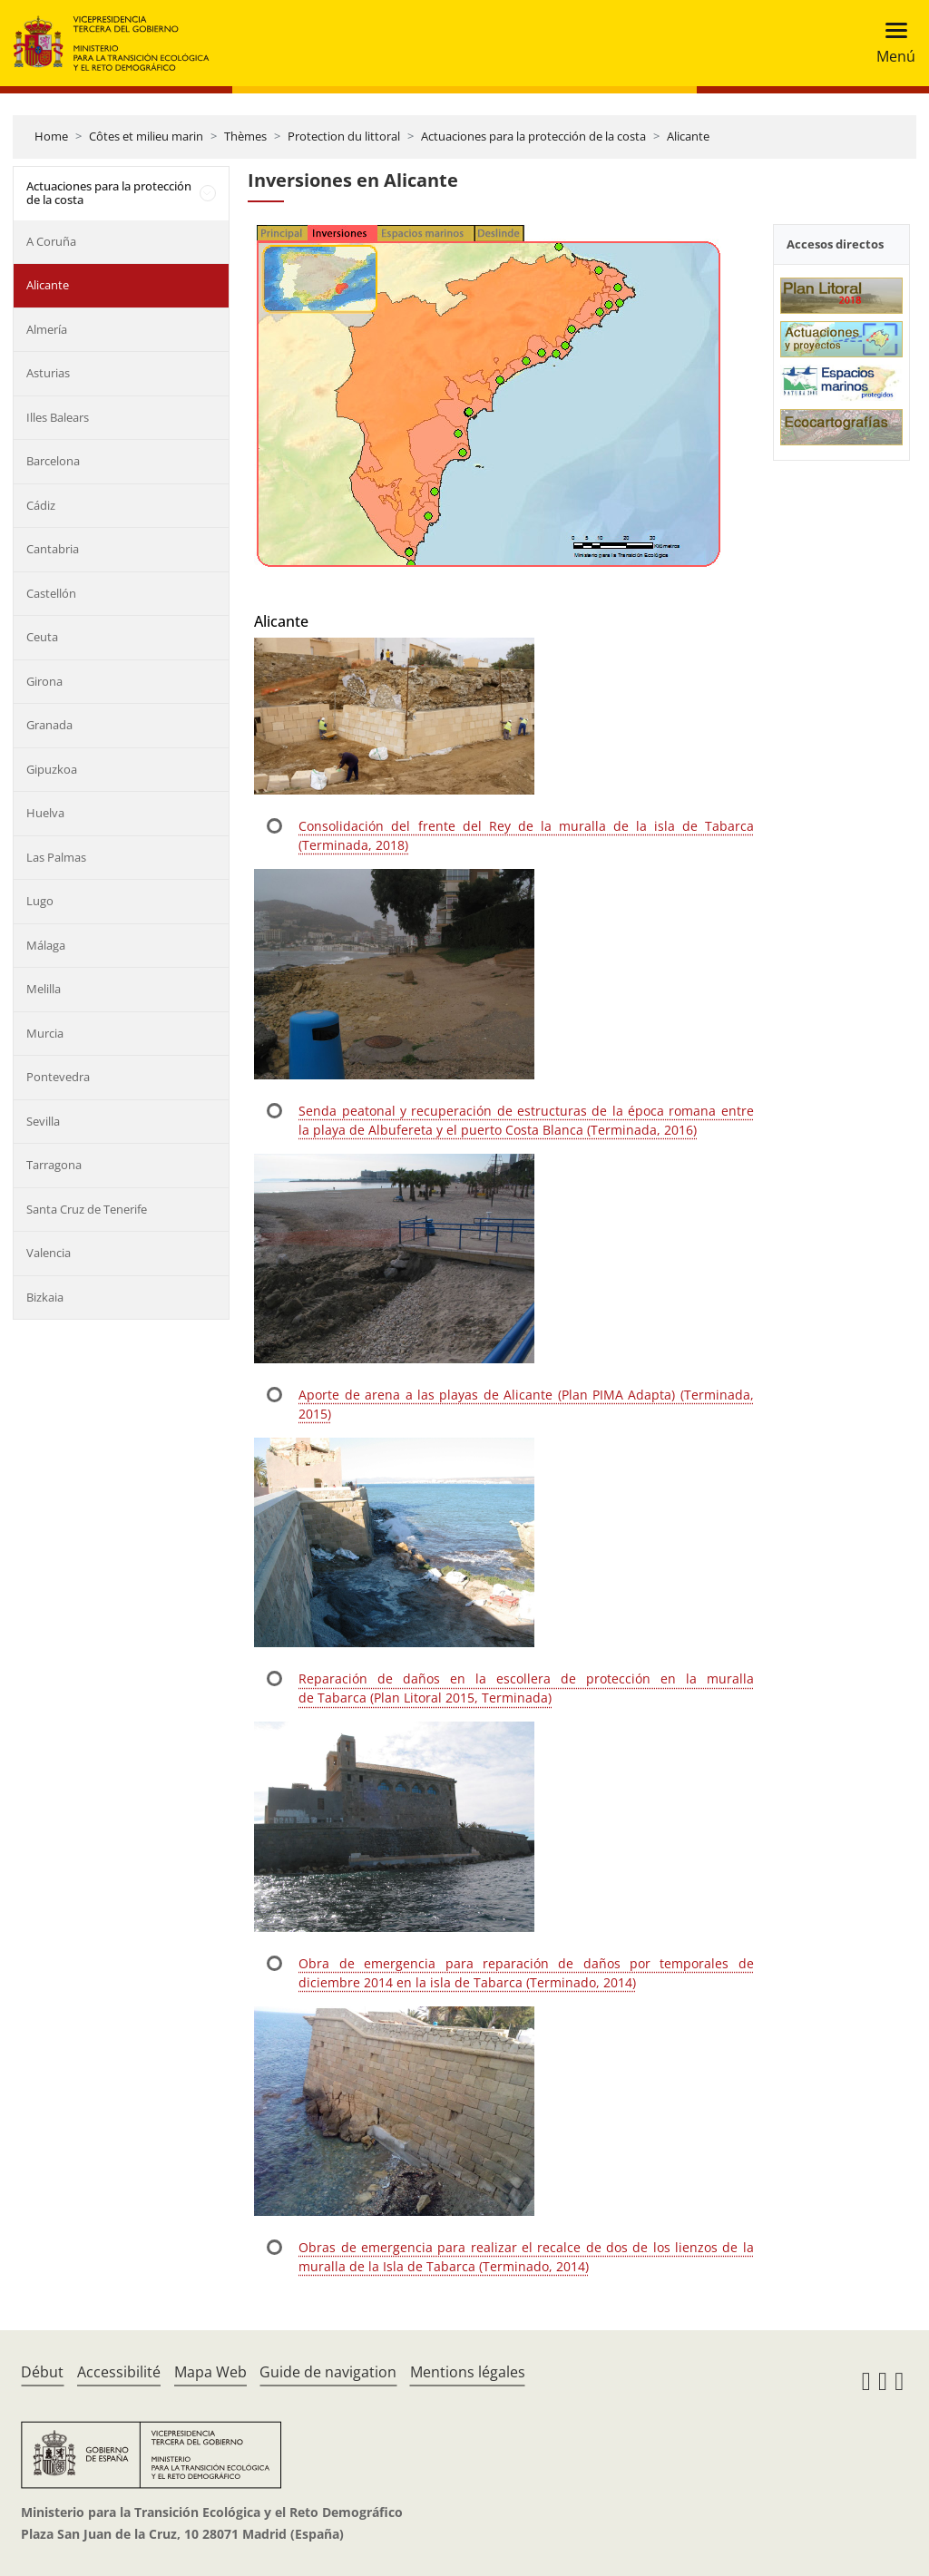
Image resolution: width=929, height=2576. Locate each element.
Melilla (43, 989)
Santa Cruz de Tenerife (86, 1209)
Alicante (688, 136)
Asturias (48, 373)
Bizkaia (45, 1297)
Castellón (51, 593)
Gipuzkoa (51, 769)
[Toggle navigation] (890, 43)
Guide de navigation (327, 2372)
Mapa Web (210, 2372)
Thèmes (245, 136)
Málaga (45, 945)
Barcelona (53, 461)
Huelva (45, 813)
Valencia (48, 1252)
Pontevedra (58, 1076)
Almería (46, 329)
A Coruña (51, 241)
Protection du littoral (344, 136)
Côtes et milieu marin (146, 136)
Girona (44, 681)
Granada (49, 725)
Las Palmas (56, 857)
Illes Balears (57, 417)
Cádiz (40, 505)
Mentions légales (467, 2372)
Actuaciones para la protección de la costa (533, 136)
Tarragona (54, 1164)
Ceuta (42, 637)
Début (42, 2372)
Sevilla (43, 1121)
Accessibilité (119, 2372)
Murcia (45, 1033)
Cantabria (52, 549)
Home (51, 136)
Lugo (40, 901)
